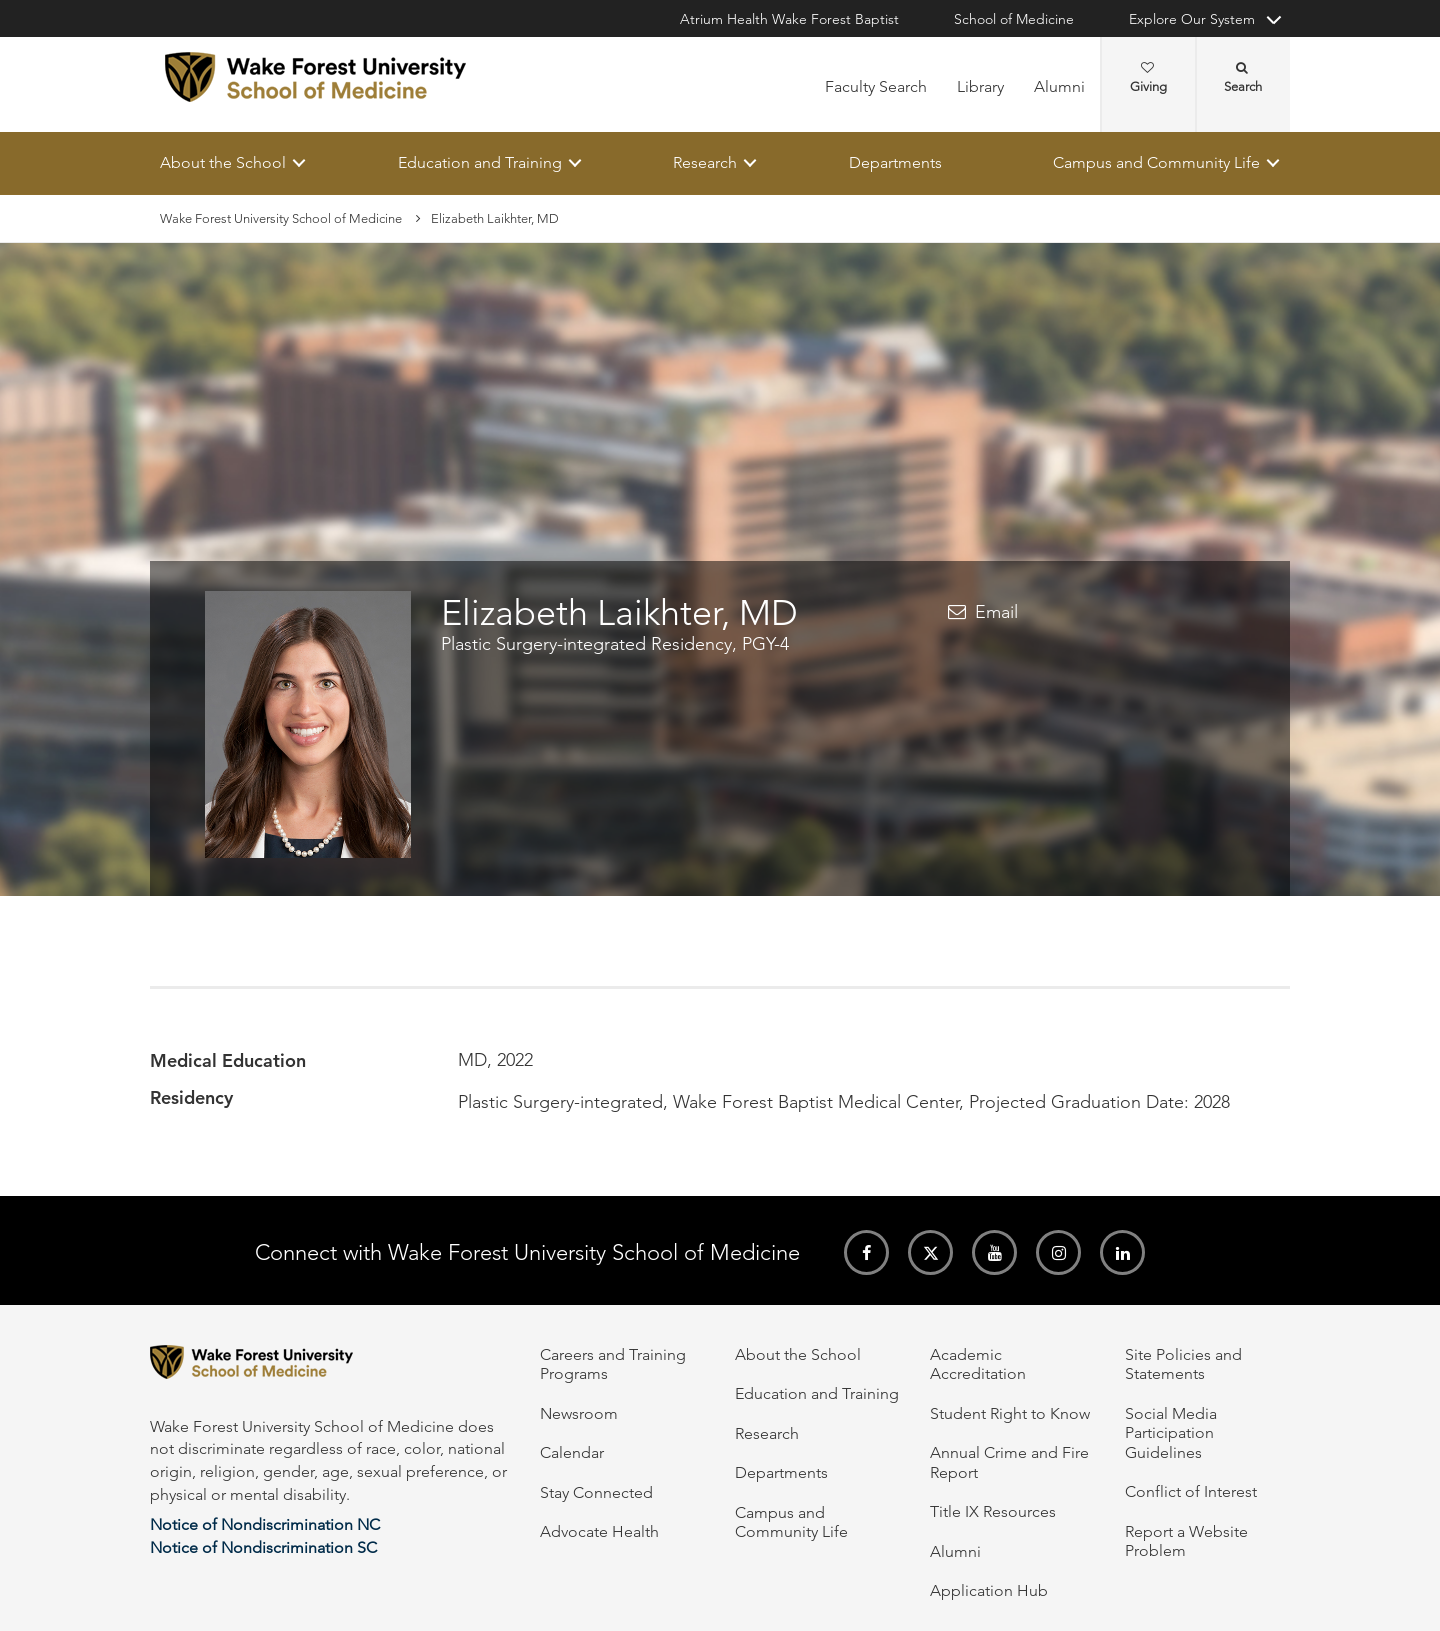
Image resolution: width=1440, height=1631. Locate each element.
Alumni (1059, 86)
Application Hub (989, 1590)
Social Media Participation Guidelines (1171, 1433)
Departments (895, 162)
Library (980, 86)
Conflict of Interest (1191, 1491)
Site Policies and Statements (1183, 1364)
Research (705, 162)
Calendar (572, 1452)
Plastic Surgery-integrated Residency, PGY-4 (615, 645)
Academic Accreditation (978, 1364)
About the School (223, 162)
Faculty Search (876, 86)
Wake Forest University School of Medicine (281, 218)
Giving (1148, 78)
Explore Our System (1192, 19)
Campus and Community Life (1156, 162)
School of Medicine (1014, 19)
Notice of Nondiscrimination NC (265, 1524)
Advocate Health (599, 1531)
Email (996, 612)
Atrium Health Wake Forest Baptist (789, 19)
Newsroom (579, 1413)
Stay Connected (596, 1492)
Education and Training (480, 162)
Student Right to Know (1010, 1413)
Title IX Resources (993, 1511)
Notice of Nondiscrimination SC (263, 1547)
